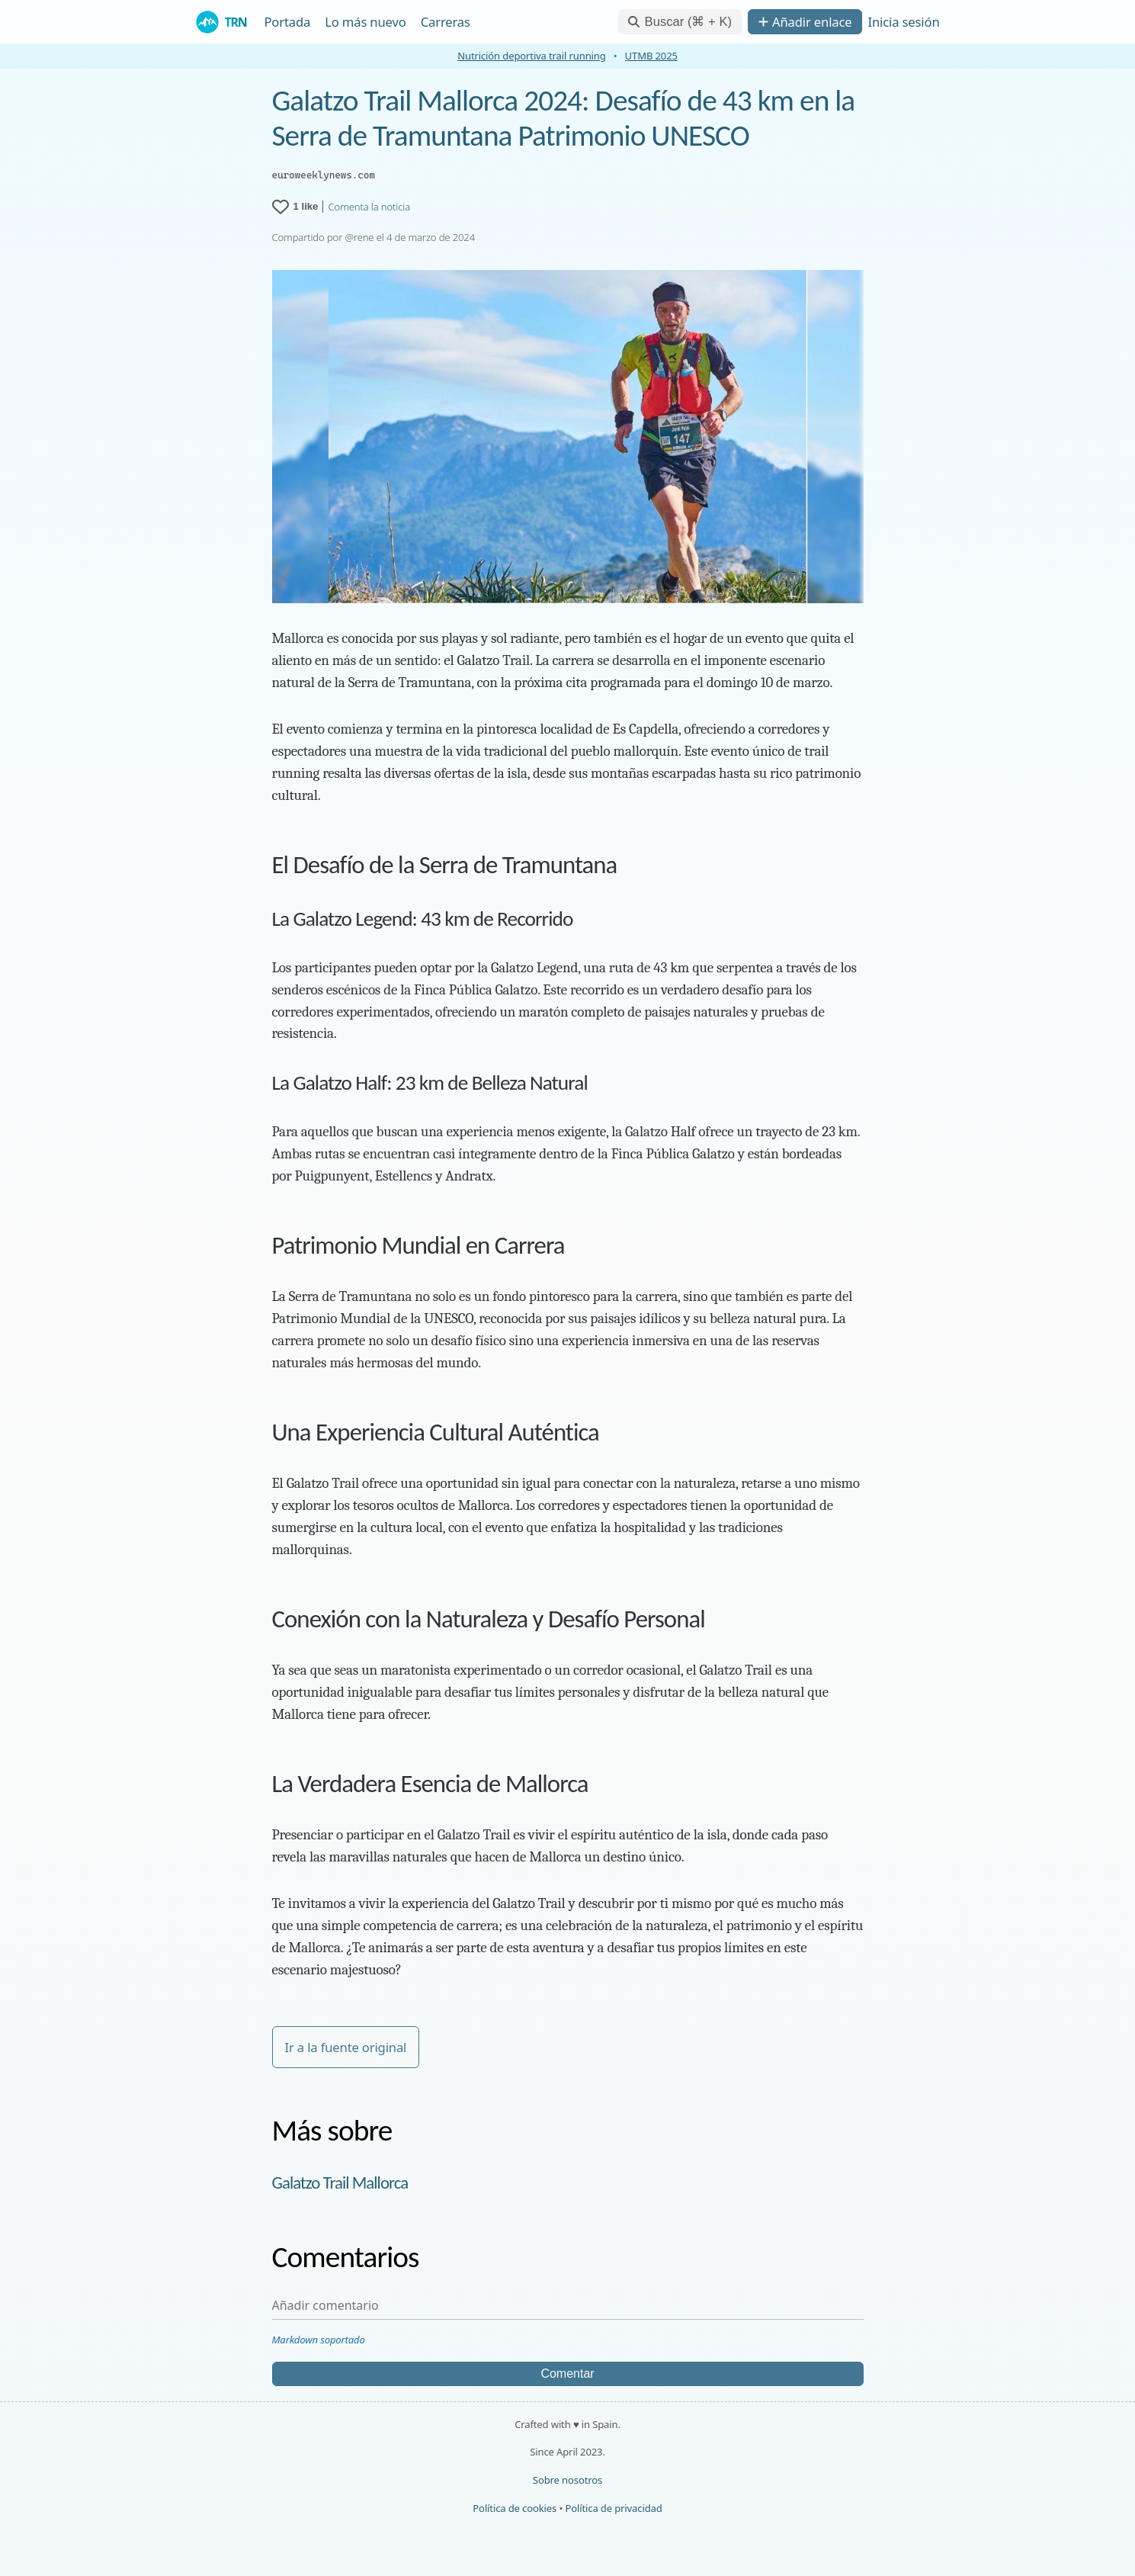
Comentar (567, 2373)
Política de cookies (514, 2508)
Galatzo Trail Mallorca (340, 2182)
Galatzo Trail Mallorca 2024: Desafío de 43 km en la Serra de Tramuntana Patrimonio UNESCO (563, 118)
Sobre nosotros (567, 2480)
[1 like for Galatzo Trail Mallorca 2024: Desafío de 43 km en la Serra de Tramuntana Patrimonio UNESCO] (295, 206)
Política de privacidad (613, 2508)
